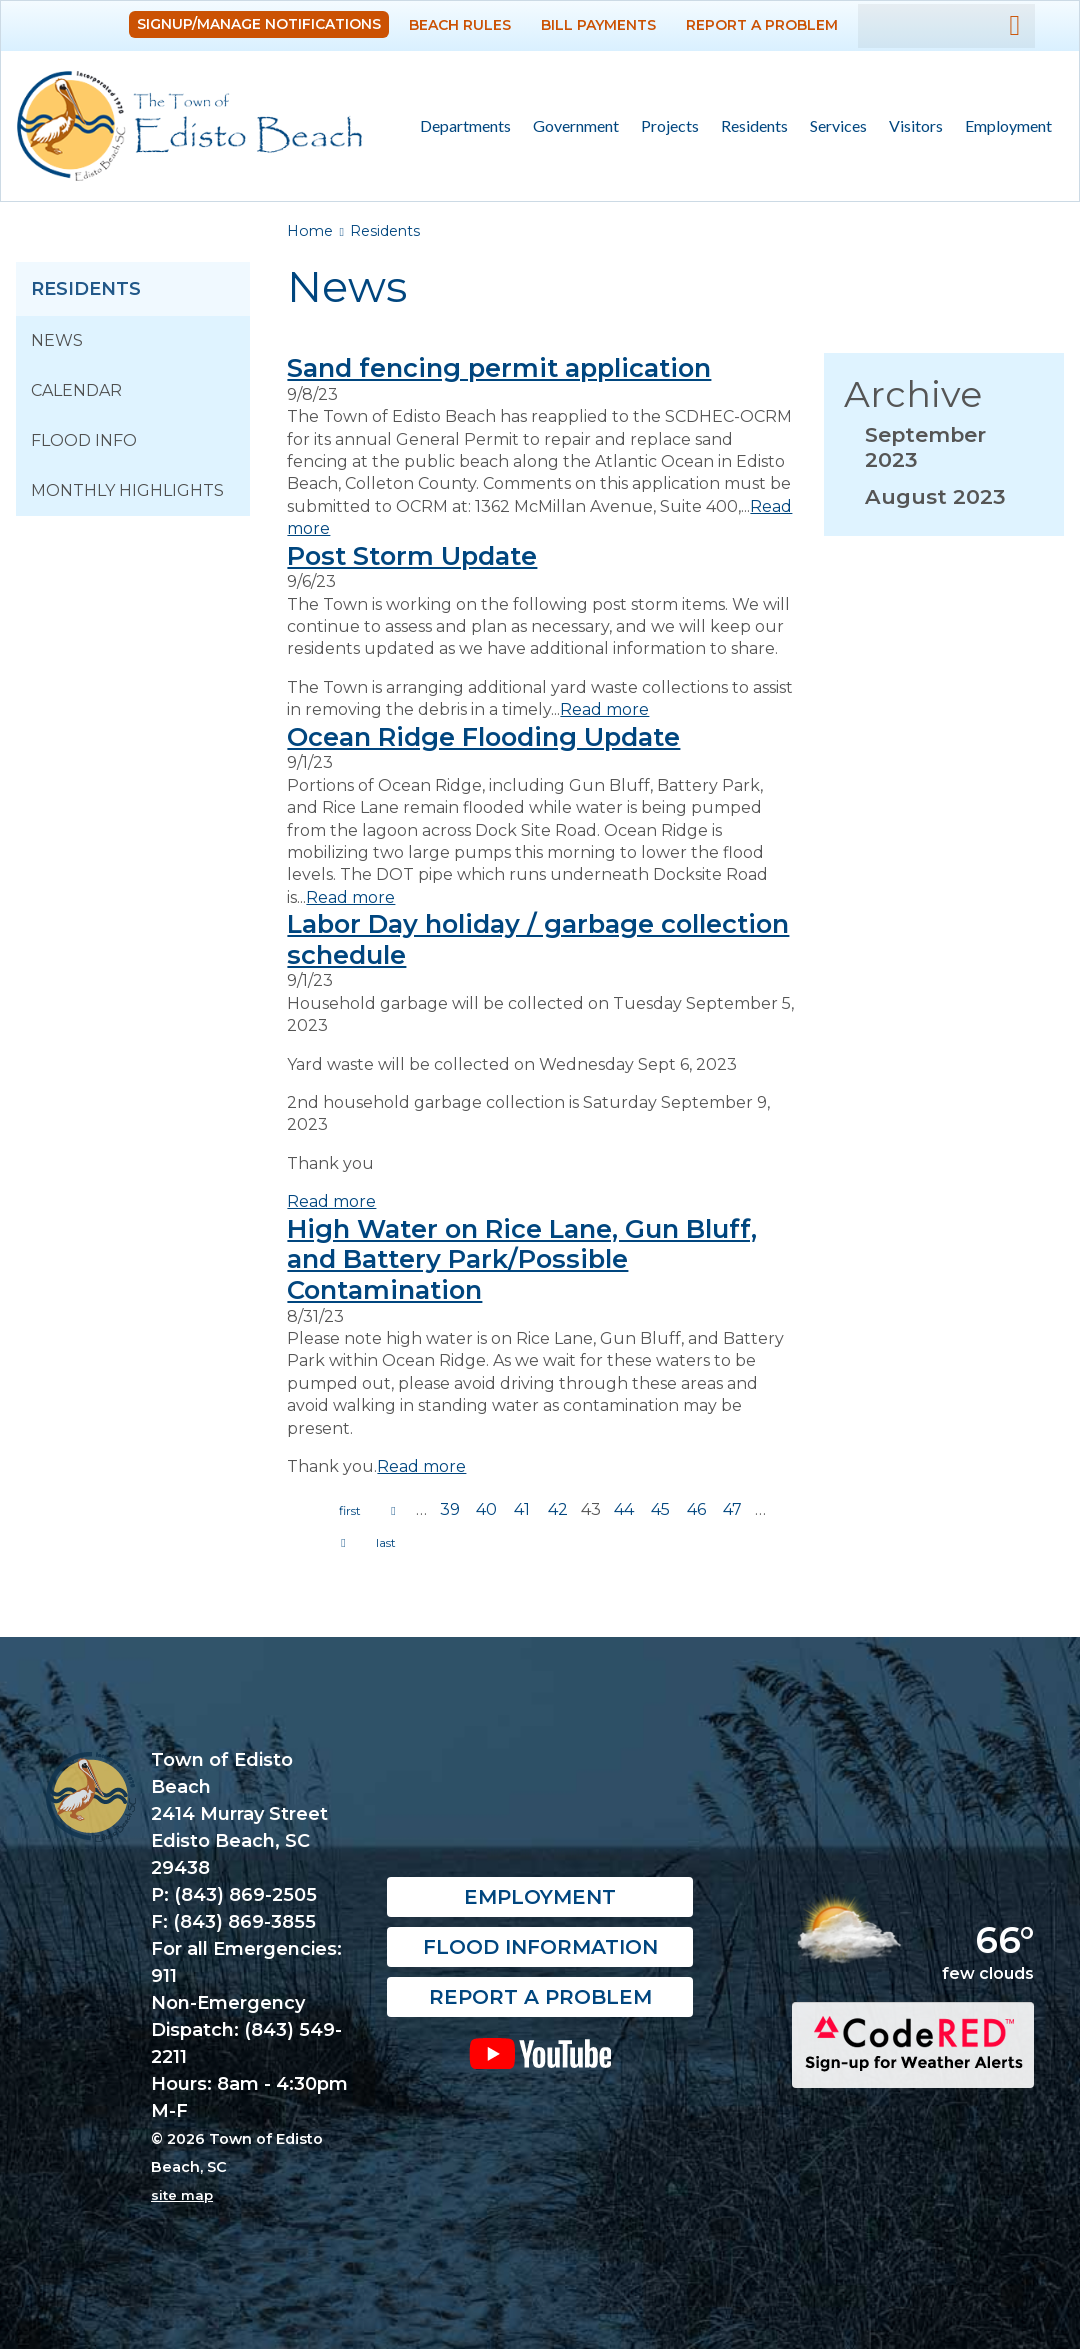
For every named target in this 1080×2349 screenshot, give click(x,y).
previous (393, 1511)
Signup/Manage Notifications (259, 24)
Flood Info (84, 440)
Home (310, 231)
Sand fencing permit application (499, 367)
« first (350, 1511)
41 (522, 1509)
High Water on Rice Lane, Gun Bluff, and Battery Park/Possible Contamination (522, 1259)
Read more (604, 709)
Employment (1008, 125)
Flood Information (540, 1947)
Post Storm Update (412, 555)
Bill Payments (598, 25)
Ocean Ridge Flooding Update (483, 736)
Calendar (76, 390)
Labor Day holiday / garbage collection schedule (538, 939)
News (57, 340)
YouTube (540, 2053)
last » (386, 1543)
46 (696, 1509)
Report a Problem (762, 25)
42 (558, 1509)
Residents (749, 126)
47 (732, 1509)
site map (182, 2195)
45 (660, 1509)
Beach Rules (460, 25)
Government (570, 126)
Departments (460, 126)
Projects (670, 125)
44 (624, 1509)
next (343, 1543)
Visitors (910, 126)
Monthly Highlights (127, 490)
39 (450, 1509)
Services (833, 126)
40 (486, 1509)
